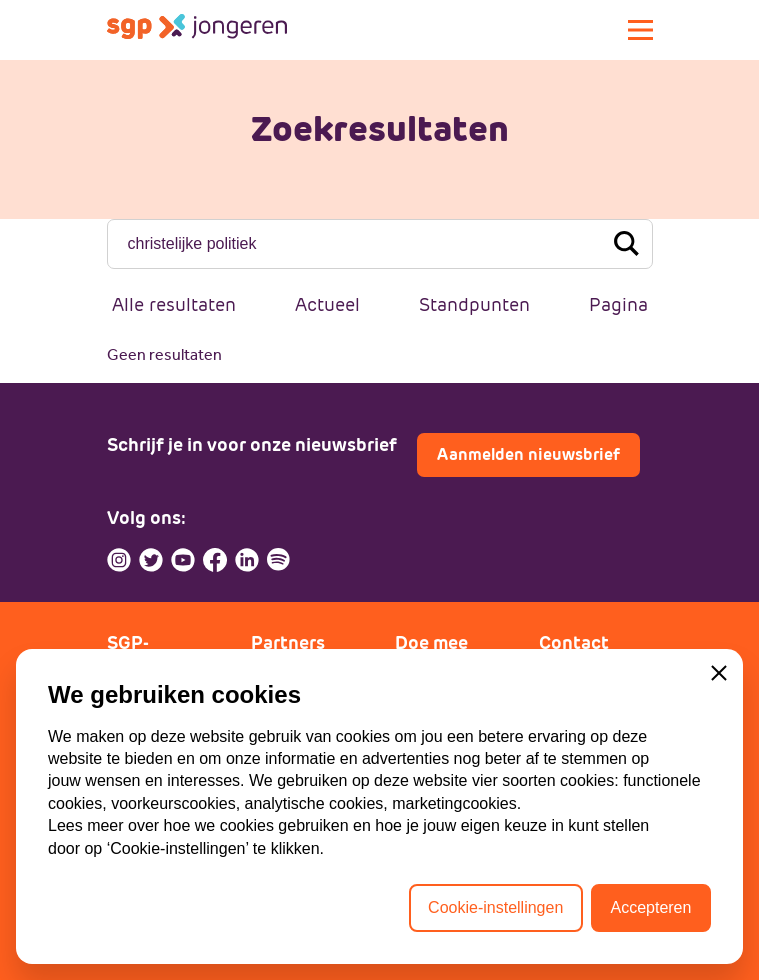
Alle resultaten (174, 304)
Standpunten (474, 304)
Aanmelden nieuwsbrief (528, 454)
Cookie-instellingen (495, 907)
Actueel (327, 304)
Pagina (618, 304)
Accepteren (650, 907)
